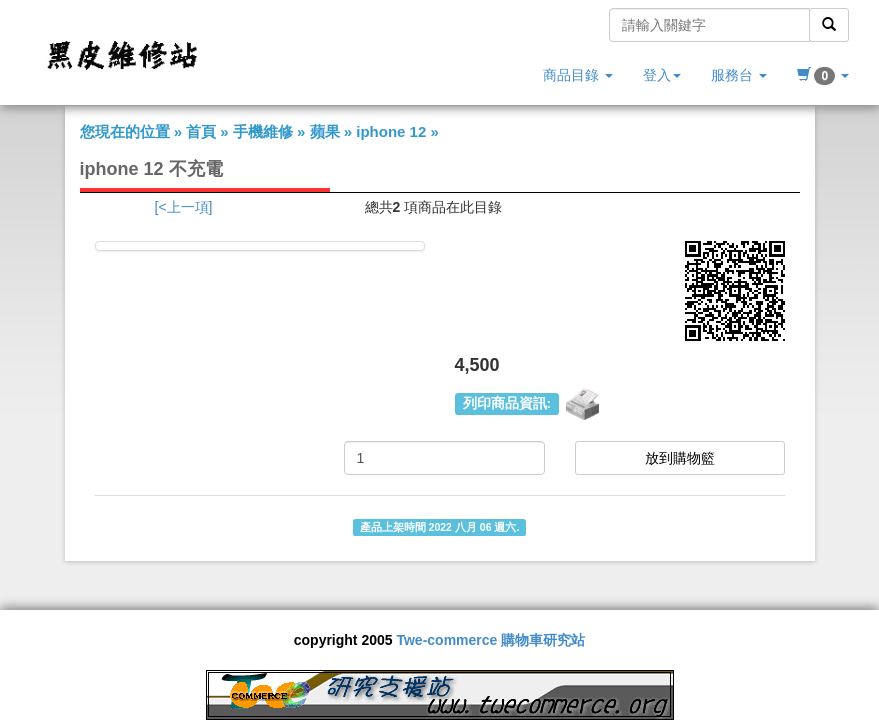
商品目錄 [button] (578, 75)
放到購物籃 (680, 458)
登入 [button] (662, 75)
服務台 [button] (739, 75)
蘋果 (325, 131)
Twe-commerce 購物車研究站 (490, 640)
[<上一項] (184, 207)
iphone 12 (391, 131)
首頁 (201, 131)
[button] (823, 75)
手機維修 (263, 131)
